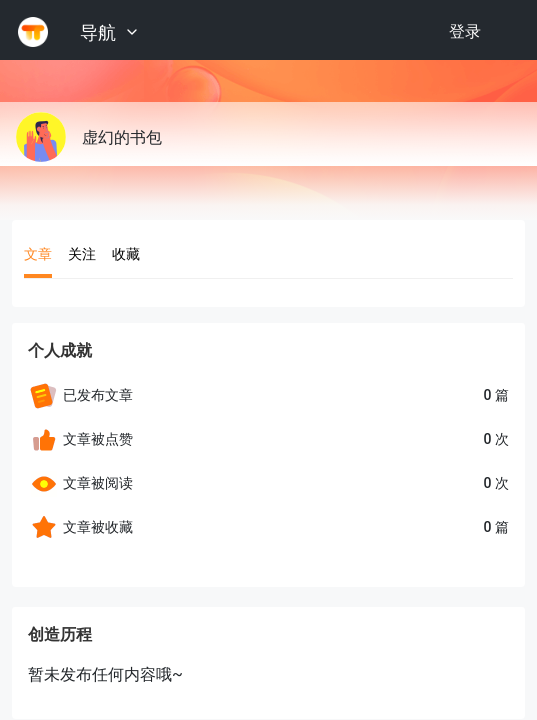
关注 (82, 254)
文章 (38, 254)
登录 (465, 31)
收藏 (126, 254)
